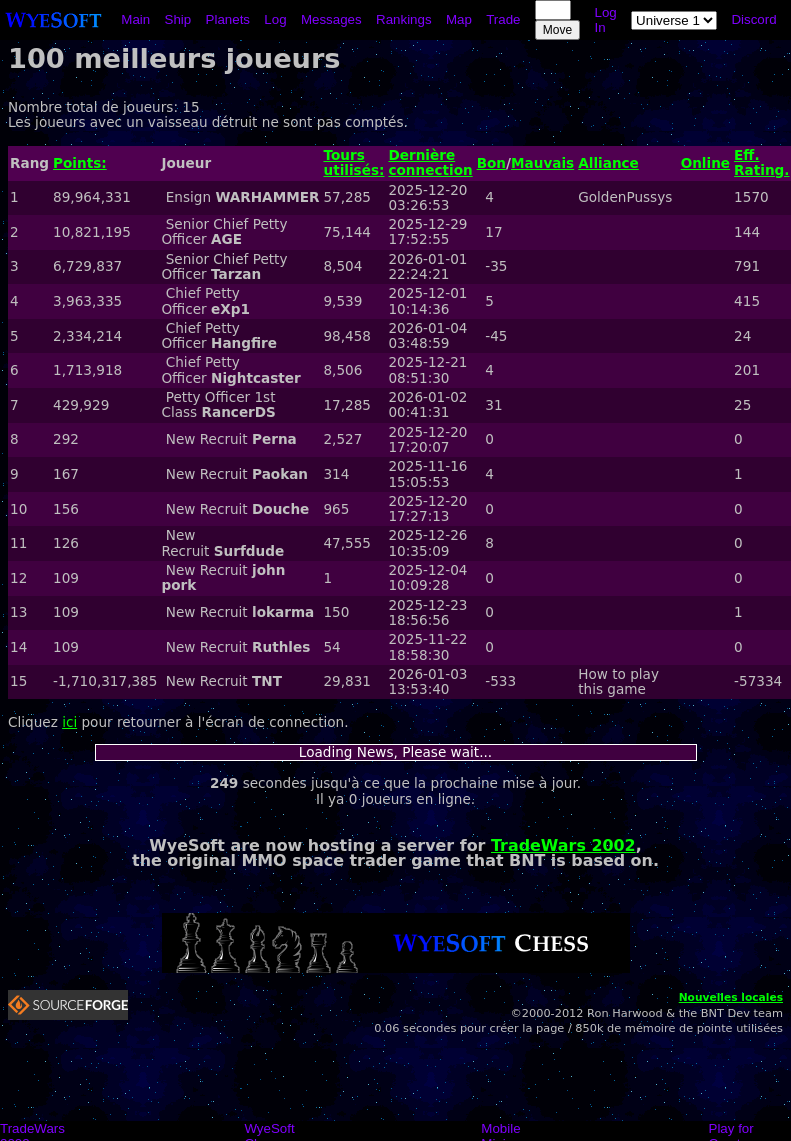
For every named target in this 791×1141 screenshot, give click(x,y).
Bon (491, 163)
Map (459, 19)
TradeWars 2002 (563, 845)
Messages (331, 19)
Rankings (404, 19)
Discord (753, 19)
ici (69, 722)
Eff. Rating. (761, 162)
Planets (228, 19)
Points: (80, 163)
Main (135, 19)
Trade (503, 19)
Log (275, 19)
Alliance (608, 163)
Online (705, 163)
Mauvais (542, 163)
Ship (178, 19)
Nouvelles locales (731, 997)
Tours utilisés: (353, 162)
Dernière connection (430, 162)
